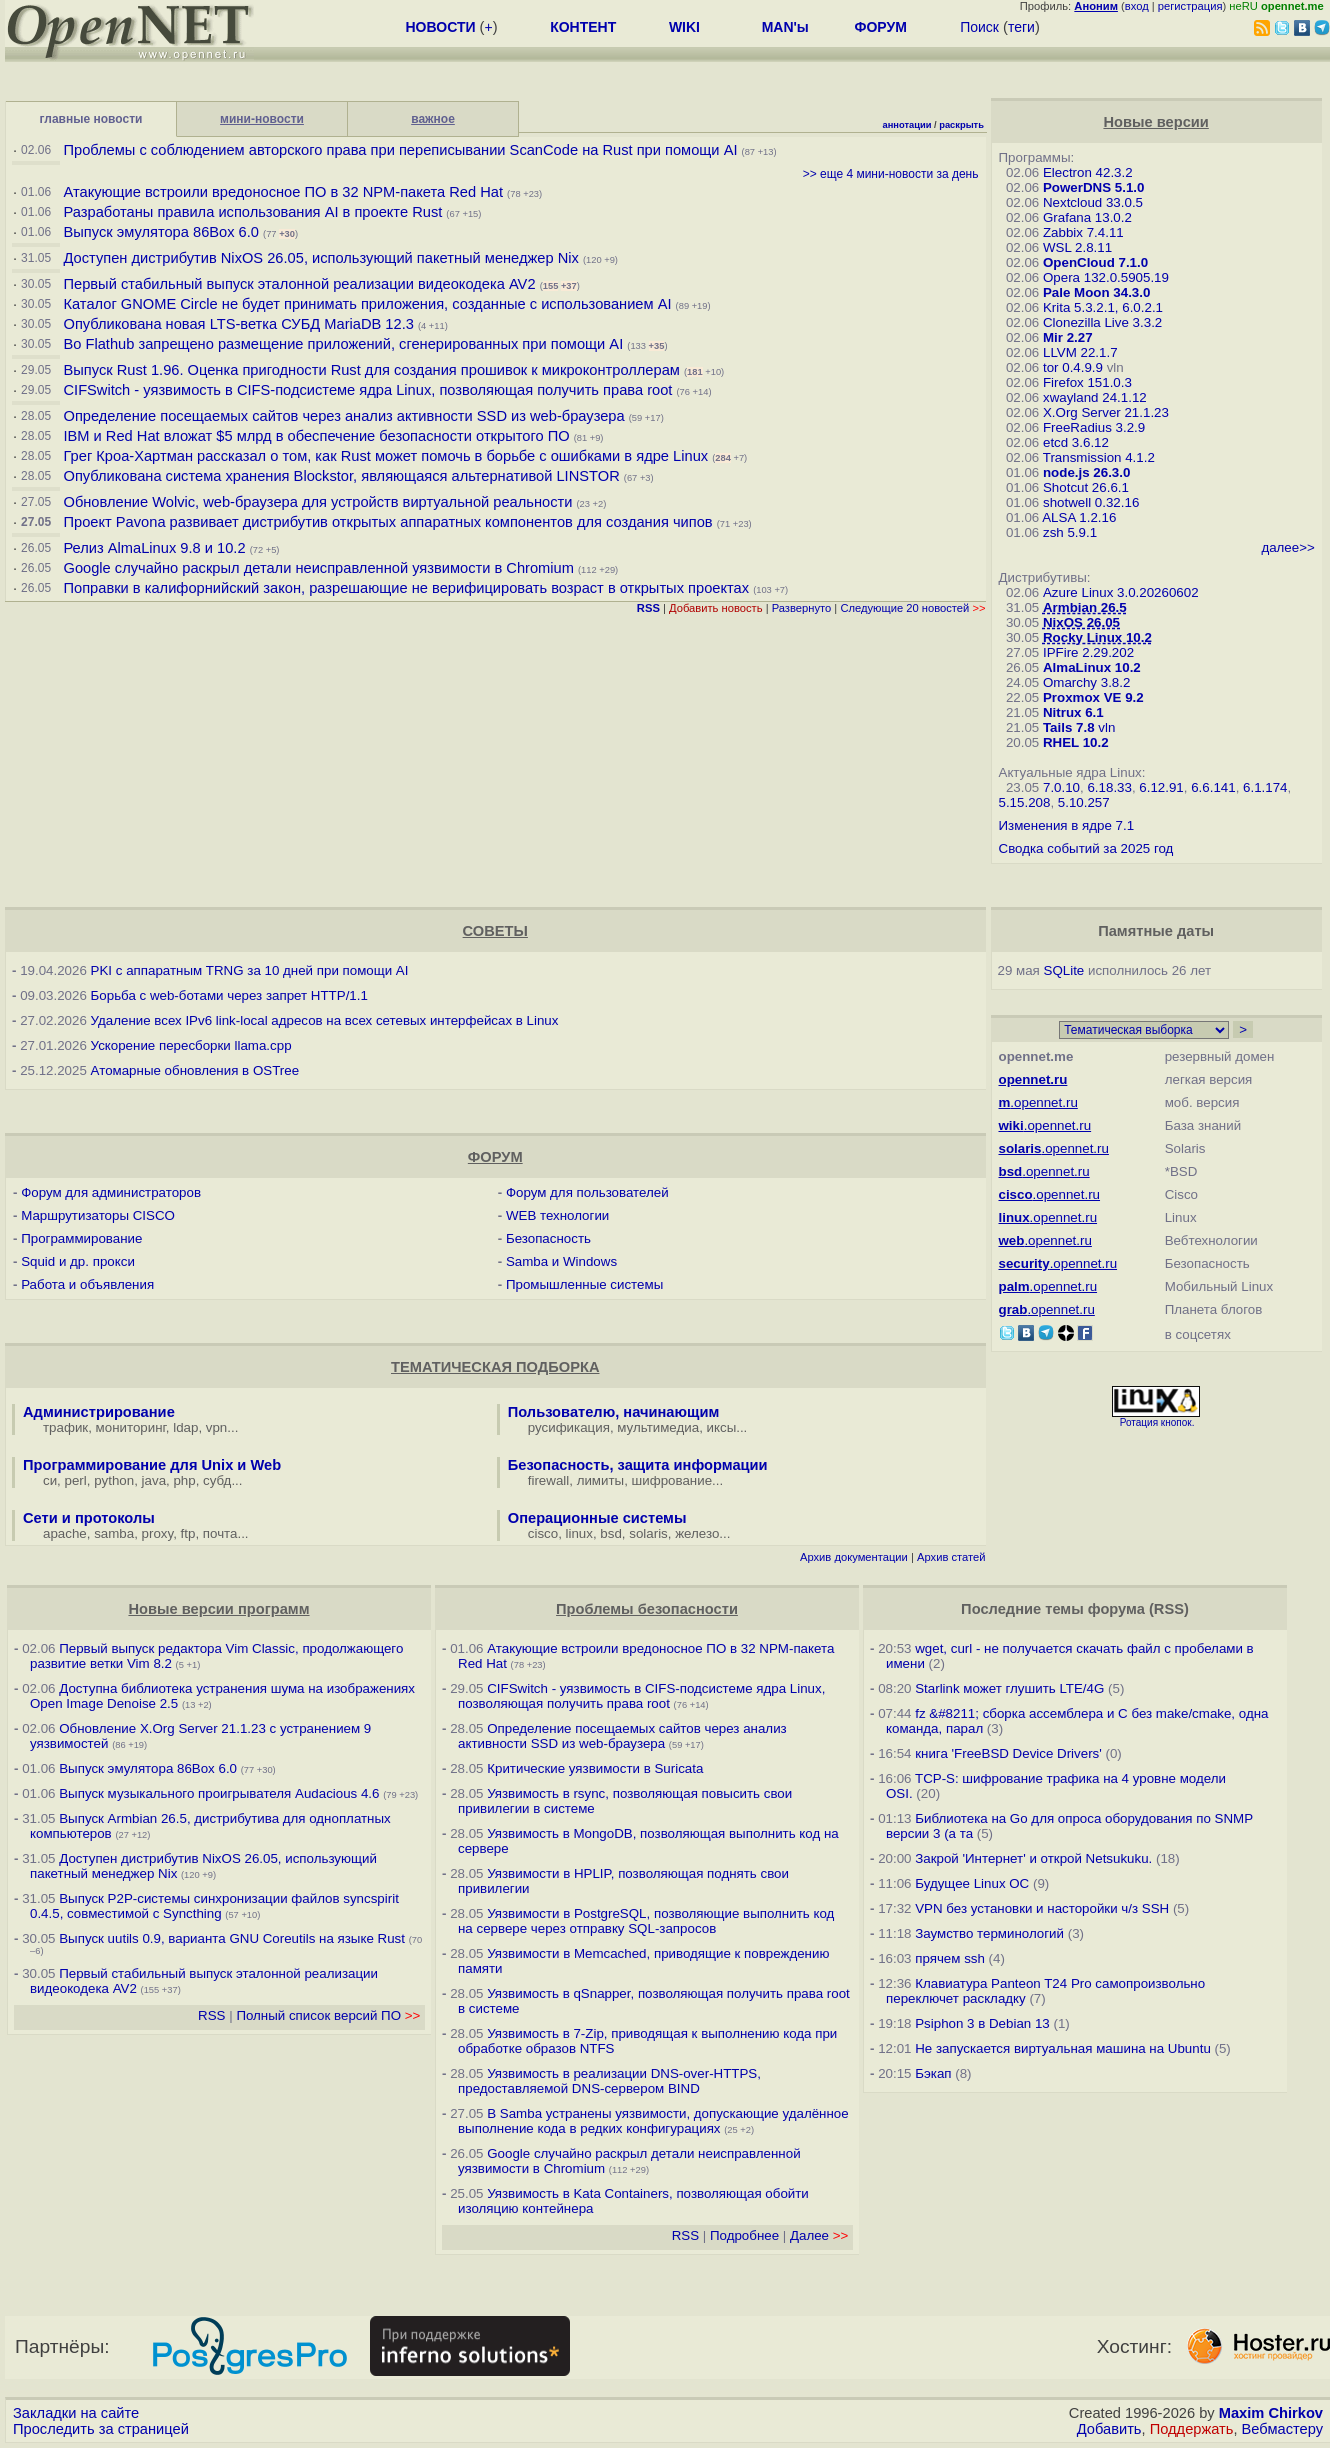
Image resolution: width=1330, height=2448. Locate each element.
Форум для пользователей (587, 1192)
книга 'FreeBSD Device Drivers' (1008, 1753)
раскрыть (961, 125)
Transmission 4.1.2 (1099, 457)
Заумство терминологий (989, 1933)
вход (1137, 6)
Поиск (979, 27)
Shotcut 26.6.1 (1086, 487)
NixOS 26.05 (1081, 622)
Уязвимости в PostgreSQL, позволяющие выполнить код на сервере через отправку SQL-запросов (646, 1921)
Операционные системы (597, 1518)
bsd (611, 1533)
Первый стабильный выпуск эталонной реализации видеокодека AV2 (299, 284)
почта (220, 1533)
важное (433, 119)
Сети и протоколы (89, 1518)
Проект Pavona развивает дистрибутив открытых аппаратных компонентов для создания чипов (387, 522)
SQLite (1064, 970)
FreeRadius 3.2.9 (1094, 427)
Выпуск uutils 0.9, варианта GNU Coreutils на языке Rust (233, 1938)
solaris (648, 1533)
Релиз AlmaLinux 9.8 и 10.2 (154, 548)
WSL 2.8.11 (1077, 247)
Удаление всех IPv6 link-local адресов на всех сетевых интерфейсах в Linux (325, 1020)
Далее (819, 2235)
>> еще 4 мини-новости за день (891, 174)
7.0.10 (1061, 787)
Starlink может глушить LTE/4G (1009, 1688)
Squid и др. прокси (78, 1261)
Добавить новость (716, 608)
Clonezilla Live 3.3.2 (1102, 322)
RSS (211, 2015)
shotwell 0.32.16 (1091, 502)
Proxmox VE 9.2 (1093, 697)
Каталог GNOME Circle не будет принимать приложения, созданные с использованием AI (367, 304)
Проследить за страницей (101, 2429)
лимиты (601, 1480)
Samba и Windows (561, 1261)
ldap (185, 1427)
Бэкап (933, 2073)
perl (76, 1480)
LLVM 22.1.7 (1080, 352)
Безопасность (548, 1238)
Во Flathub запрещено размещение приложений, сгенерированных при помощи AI (343, 344)
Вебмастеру (1282, 2429)
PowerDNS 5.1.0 (1093, 187)
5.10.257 (1084, 802)
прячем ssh (950, 1958)
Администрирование (99, 1412)
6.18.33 (1109, 787)
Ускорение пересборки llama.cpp (191, 1045)
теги (1021, 27)
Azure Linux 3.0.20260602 (1121, 592)
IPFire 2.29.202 (1088, 652)
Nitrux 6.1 (1073, 712)
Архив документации (854, 1557)
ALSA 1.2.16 (1079, 517)
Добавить (1109, 2429)
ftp (188, 1533)
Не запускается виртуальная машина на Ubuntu (1063, 2048)
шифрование (672, 1480)
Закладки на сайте (76, 2413)
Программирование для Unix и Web (152, 1465)
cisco (543, 1533)
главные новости (91, 119)
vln (1106, 727)
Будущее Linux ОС (972, 1883)
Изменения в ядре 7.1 (1067, 825)
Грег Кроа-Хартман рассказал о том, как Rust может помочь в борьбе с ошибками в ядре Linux (385, 456)
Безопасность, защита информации (638, 1465)
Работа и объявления (87, 1284)
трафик (65, 1427)
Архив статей (951, 1557)
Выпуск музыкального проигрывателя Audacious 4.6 (219, 1793)
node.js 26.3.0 (1086, 472)
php (184, 1480)
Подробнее (744, 2235)
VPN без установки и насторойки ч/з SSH (1042, 1908)
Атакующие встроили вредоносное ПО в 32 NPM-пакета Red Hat (283, 192)
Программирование (81, 1238)
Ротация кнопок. (1157, 1422)
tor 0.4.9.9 (1073, 367)
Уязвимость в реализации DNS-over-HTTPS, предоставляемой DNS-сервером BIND (609, 2081)
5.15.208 (1025, 802)
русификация (569, 1427)
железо (697, 1533)
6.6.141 (1213, 787)
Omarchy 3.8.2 (1086, 682)
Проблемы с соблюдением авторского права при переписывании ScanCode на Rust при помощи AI (400, 150)
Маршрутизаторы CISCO (98, 1215)
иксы (722, 1427)
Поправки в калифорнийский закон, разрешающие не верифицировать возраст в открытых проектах (406, 588)
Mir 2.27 (1068, 337)
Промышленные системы (584, 1284)
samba (114, 1533)
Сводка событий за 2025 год (1086, 848)
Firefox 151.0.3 (1087, 382)
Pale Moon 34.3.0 (1096, 292)
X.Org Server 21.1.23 (1106, 412)
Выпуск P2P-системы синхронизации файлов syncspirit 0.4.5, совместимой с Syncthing (214, 1906)
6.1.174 (1265, 787)
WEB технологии (557, 1215)
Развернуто (802, 608)
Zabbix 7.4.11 (1083, 232)
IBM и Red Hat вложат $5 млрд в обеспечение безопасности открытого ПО (316, 436)
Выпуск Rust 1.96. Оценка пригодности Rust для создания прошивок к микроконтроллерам (371, 370)
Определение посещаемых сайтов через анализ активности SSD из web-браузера (343, 416)
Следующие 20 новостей (912, 608)
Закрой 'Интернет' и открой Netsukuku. (1033, 1858)
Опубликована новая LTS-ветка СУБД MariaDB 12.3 (238, 324)
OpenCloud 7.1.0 (1095, 262)
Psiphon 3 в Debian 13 (982, 2023)
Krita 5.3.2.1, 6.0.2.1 (1103, 307)
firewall (548, 1480)
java (154, 1480)
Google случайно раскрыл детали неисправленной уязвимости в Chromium (318, 568)
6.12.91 (1161, 787)
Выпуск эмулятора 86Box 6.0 (161, 232)
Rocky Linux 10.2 (1097, 637)
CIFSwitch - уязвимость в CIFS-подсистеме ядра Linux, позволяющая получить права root (367, 390)
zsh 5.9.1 (1070, 532)
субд (217, 1480)
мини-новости (262, 119)
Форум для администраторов (111, 1192)
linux (579, 1533)
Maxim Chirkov (1271, 2413)
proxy (158, 1533)
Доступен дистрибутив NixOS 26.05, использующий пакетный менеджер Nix (322, 258)
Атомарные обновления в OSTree (195, 1070)
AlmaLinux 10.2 (1092, 667)
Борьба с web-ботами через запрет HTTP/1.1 (229, 995)
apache (65, 1533)
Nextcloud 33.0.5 (1093, 202)
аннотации (907, 125)
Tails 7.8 (1069, 727)
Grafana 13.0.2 (1087, 217)
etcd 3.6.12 (1076, 442)
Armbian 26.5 (1085, 607)
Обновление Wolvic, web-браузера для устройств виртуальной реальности (319, 502)
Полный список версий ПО (328, 2015)
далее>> (1287, 547)
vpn (217, 1427)
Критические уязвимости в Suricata (595, 1768)
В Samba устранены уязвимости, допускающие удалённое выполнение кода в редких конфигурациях (653, 2121)
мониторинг (131, 1427)
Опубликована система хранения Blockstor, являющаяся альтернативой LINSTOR (341, 476)
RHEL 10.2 (1076, 742)
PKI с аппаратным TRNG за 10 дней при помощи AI (250, 970)
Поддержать (1192, 2429)
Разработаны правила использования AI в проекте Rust (252, 212)
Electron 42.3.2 (1088, 172)
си (50, 1480)
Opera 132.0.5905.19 (1106, 277)
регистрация (1190, 6)
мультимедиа (658, 1427)
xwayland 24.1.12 (1095, 397)
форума (1116, 1609)
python (114, 1480)
